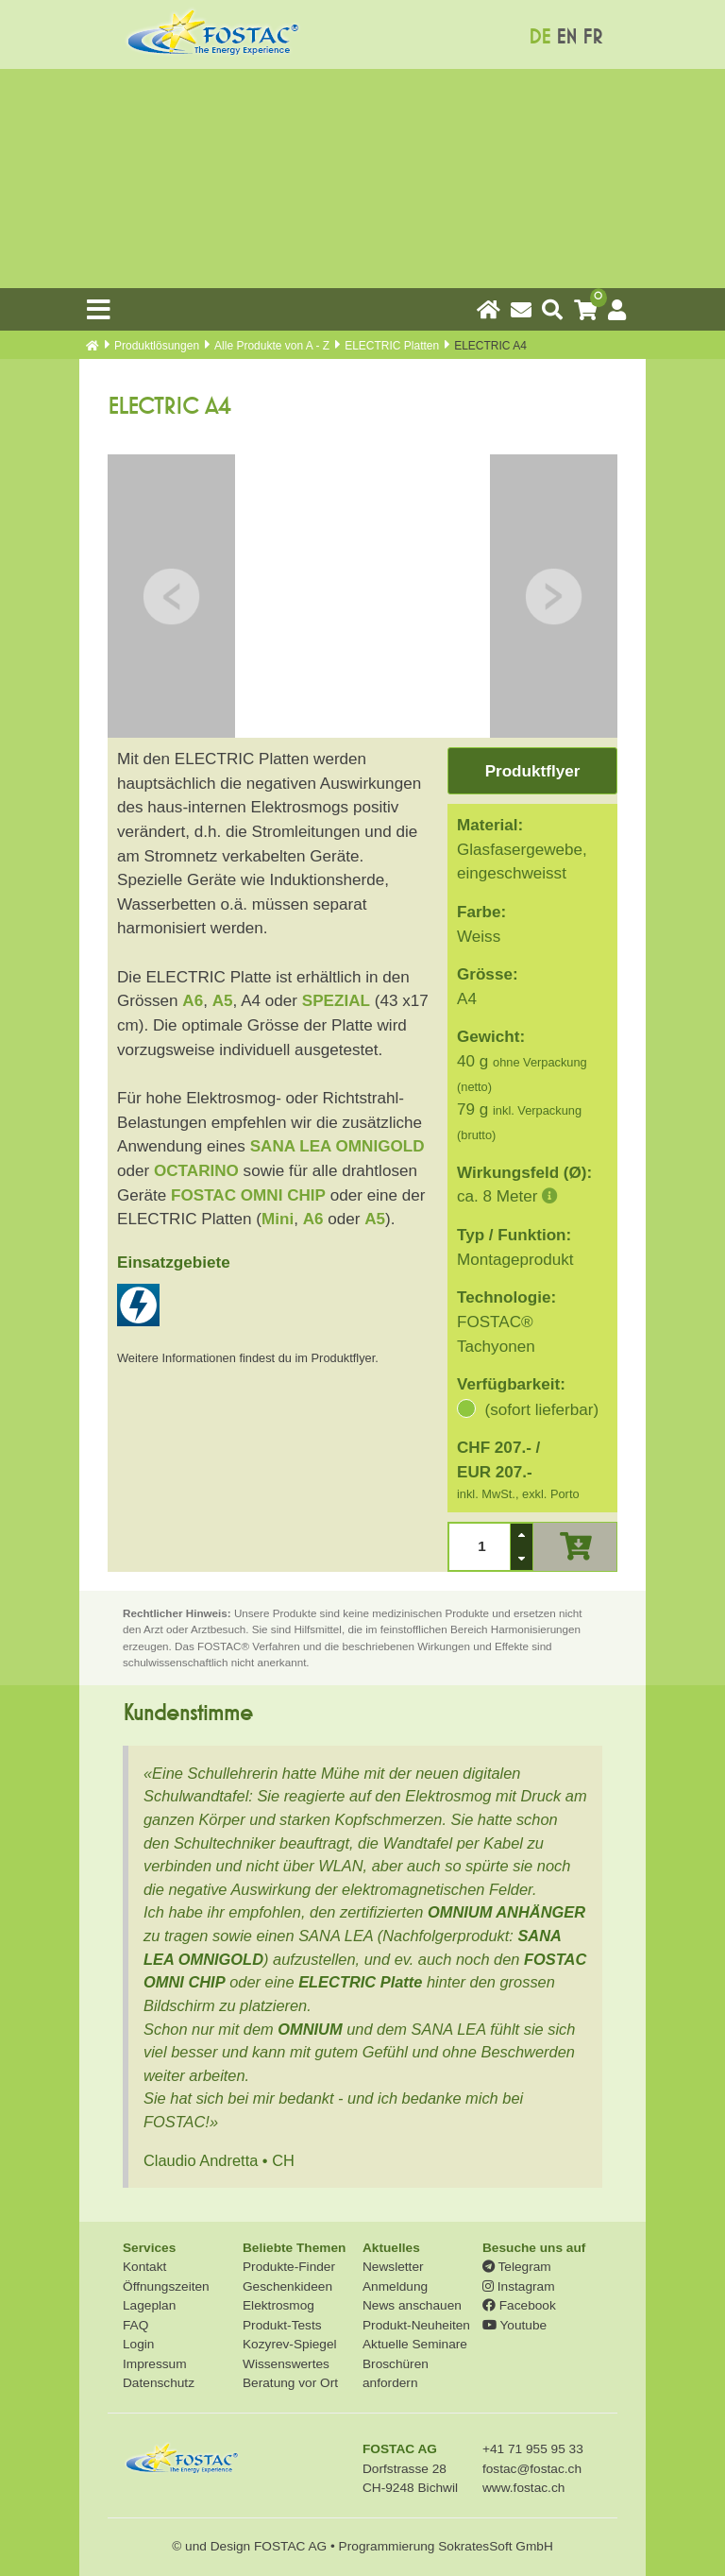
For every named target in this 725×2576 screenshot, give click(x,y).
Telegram (516, 2267)
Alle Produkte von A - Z (271, 345)
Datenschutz (158, 2383)
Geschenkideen (287, 2286)
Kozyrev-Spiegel (290, 2344)
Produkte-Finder (289, 2267)
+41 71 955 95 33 (532, 2449)
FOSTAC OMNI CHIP (248, 1195)
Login (138, 2344)
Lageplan (149, 2305)
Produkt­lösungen (156, 345)
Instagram (518, 2286)
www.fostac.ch (523, 2488)
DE (539, 37)
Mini (277, 1219)
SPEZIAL (336, 1001)
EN (566, 37)
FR (592, 37)
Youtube (514, 2325)
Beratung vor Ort (290, 2383)
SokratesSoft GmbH (495, 2546)
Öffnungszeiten (166, 2286)
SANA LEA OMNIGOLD (337, 1146)
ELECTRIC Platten (392, 345)
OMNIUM (310, 2029)
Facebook (519, 2305)
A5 (222, 1001)
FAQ (135, 2325)
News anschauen (412, 2305)
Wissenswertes (286, 2364)
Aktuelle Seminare (414, 2344)
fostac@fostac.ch (532, 2469)
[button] (521, 1535)
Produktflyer (533, 771)
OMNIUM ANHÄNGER (506, 1911)
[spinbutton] (479, 1547)
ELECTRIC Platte (360, 1981)
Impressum (155, 2364)
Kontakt (144, 2267)
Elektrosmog (278, 2305)
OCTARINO (196, 1171)
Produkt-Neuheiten (416, 2325)
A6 (192, 1001)
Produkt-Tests (282, 2325)
